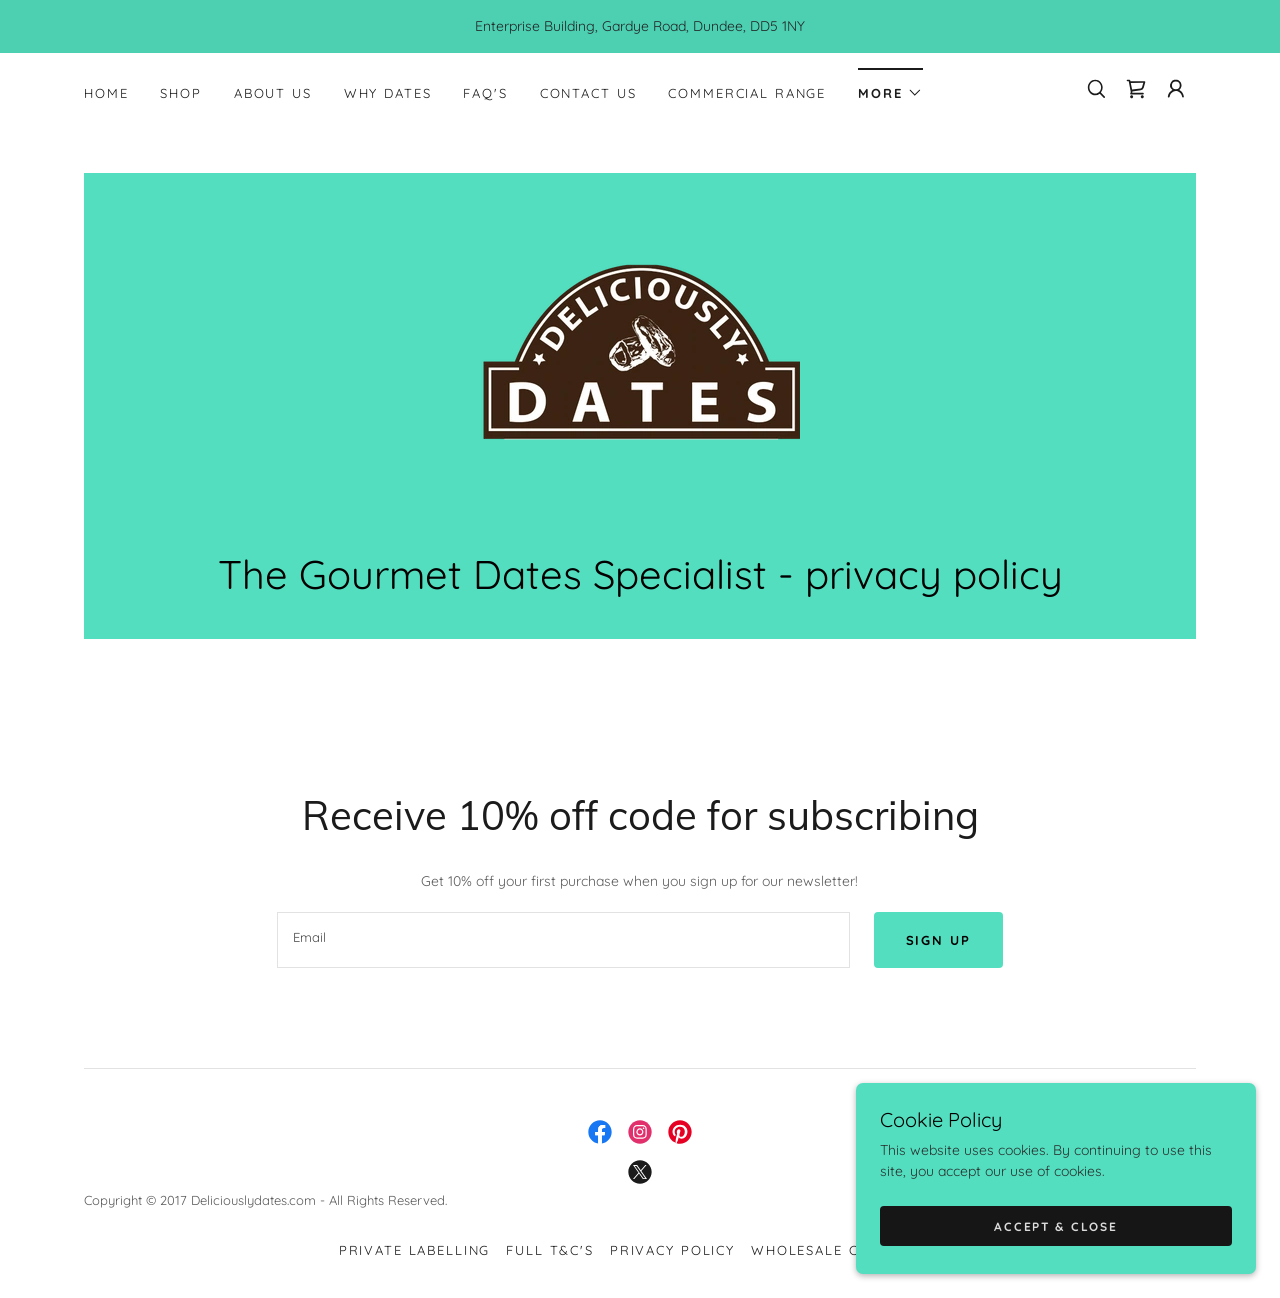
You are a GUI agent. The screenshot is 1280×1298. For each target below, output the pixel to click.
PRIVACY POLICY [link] (672, 1250)
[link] (1136, 89)
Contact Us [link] (588, 93)
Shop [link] (180, 93)
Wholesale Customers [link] (846, 1250)
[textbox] (563, 940)
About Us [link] (273, 93)
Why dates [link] (388, 93)
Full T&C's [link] (550, 1250)
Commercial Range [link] (747, 93)
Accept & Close (1055, 1226)
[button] (890, 86)
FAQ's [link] (485, 93)
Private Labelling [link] (415, 1250)
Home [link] (106, 93)
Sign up (938, 940)
